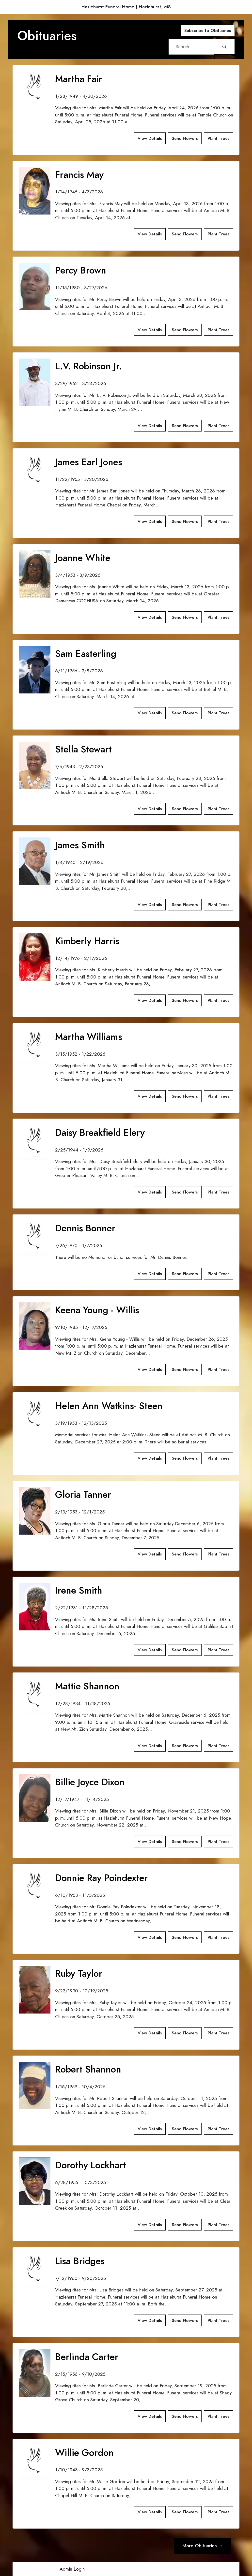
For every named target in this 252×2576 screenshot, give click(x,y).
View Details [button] (150, 138)
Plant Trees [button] (219, 138)
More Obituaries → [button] (202, 2545)
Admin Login (72, 2569)
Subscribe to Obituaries (207, 30)
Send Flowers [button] (185, 138)
